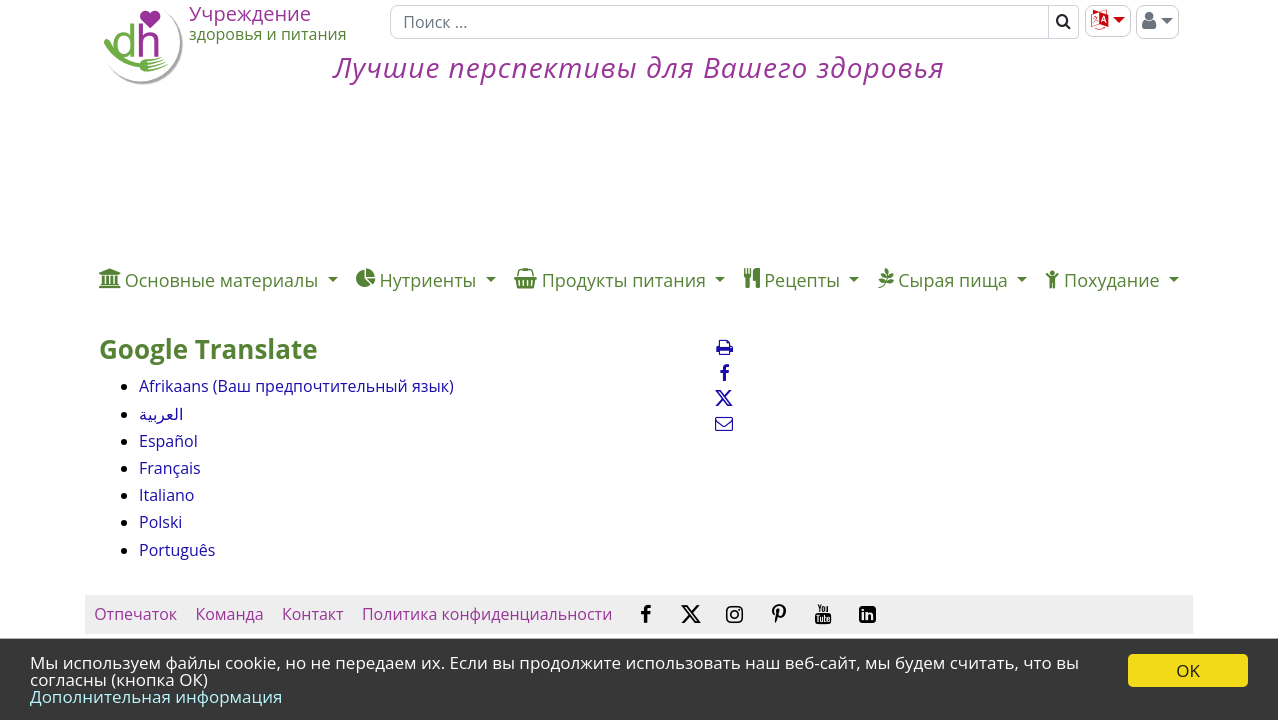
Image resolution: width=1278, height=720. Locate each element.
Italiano (166, 495)
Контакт (313, 614)
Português (177, 550)
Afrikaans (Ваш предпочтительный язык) (296, 386)
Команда (229, 614)
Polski (160, 522)
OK (1188, 670)
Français (170, 468)
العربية (161, 414)
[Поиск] (719, 22)
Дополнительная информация (156, 696)
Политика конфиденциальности (487, 614)
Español (168, 441)
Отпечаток (135, 614)
